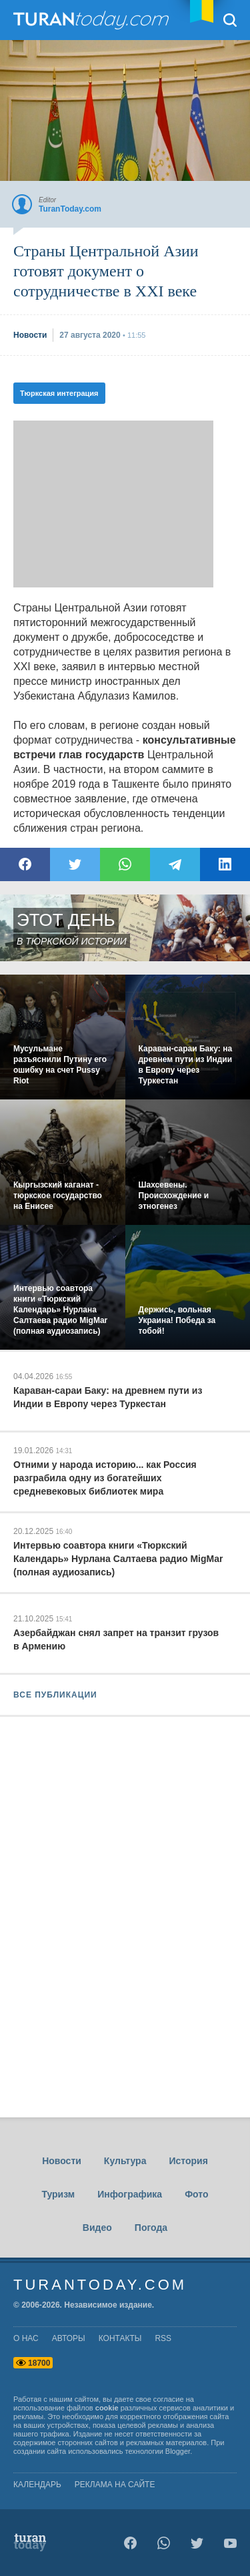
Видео (97, 2227)
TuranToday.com (92, 20)
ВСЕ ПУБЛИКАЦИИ (55, 1695)
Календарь (37, 2484)
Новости (61, 2160)
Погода (151, 2227)
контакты (120, 2338)
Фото (196, 2194)
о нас (26, 2338)
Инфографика (129, 2194)
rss (163, 2338)
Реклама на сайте (115, 2484)
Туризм (58, 2194)
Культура (125, 2160)
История (188, 2160)
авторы (68, 2338)
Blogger (177, 2451)
